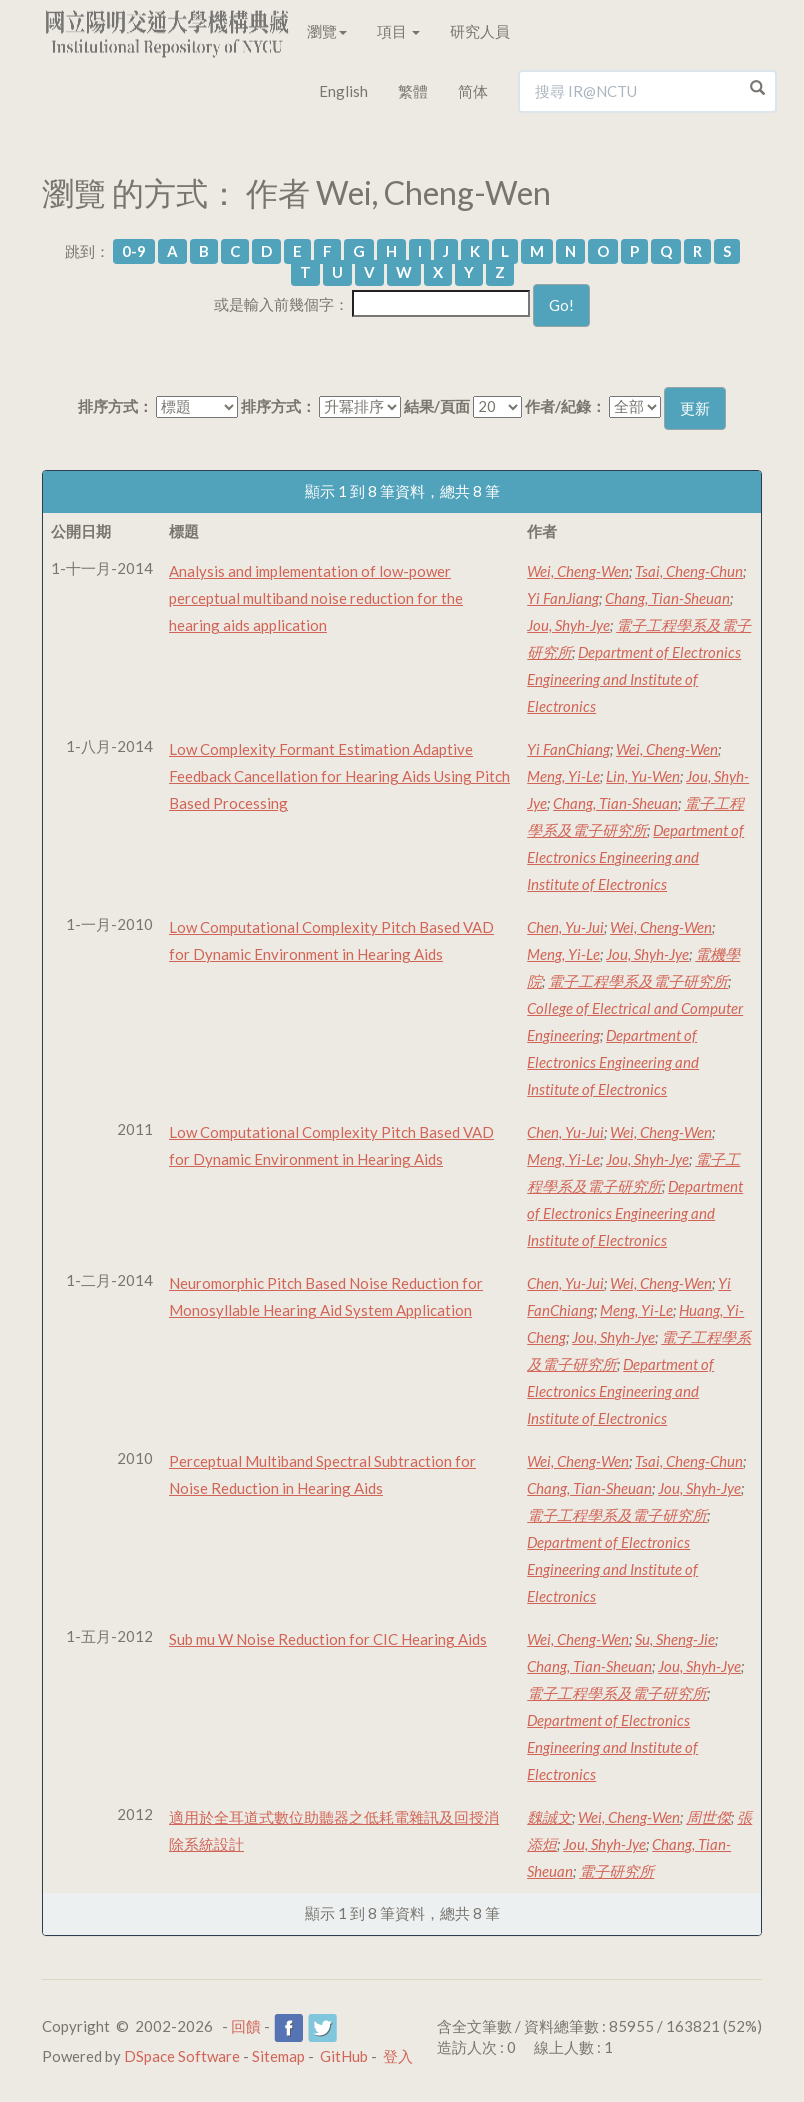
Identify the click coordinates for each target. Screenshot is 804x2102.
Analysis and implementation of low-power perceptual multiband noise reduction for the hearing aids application (316, 598)
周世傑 (708, 1817)
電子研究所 (616, 1871)
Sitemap (278, 2056)
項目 (398, 31)
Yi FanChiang (568, 749)
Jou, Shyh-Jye (568, 625)
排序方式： (115, 406)
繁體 (413, 91)
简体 (473, 91)
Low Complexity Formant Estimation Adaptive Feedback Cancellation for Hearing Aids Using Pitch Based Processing (339, 776)
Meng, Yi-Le (563, 776)
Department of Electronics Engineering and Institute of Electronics (634, 679)
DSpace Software (182, 2056)
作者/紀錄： (565, 406)
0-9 (134, 251)
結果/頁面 (437, 406)
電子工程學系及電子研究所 (638, 981)
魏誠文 (549, 1817)
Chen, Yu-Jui (565, 927)
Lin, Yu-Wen (643, 776)
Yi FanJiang (563, 598)
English (343, 91)
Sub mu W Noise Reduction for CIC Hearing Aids (328, 1639)
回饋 (246, 2026)
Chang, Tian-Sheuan (667, 598)
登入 (398, 2056)
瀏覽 (327, 31)
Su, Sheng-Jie (675, 1639)
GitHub (344, 2056)
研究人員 (480, 31)
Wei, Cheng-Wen (578, 571)
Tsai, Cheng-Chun (689, 571)
